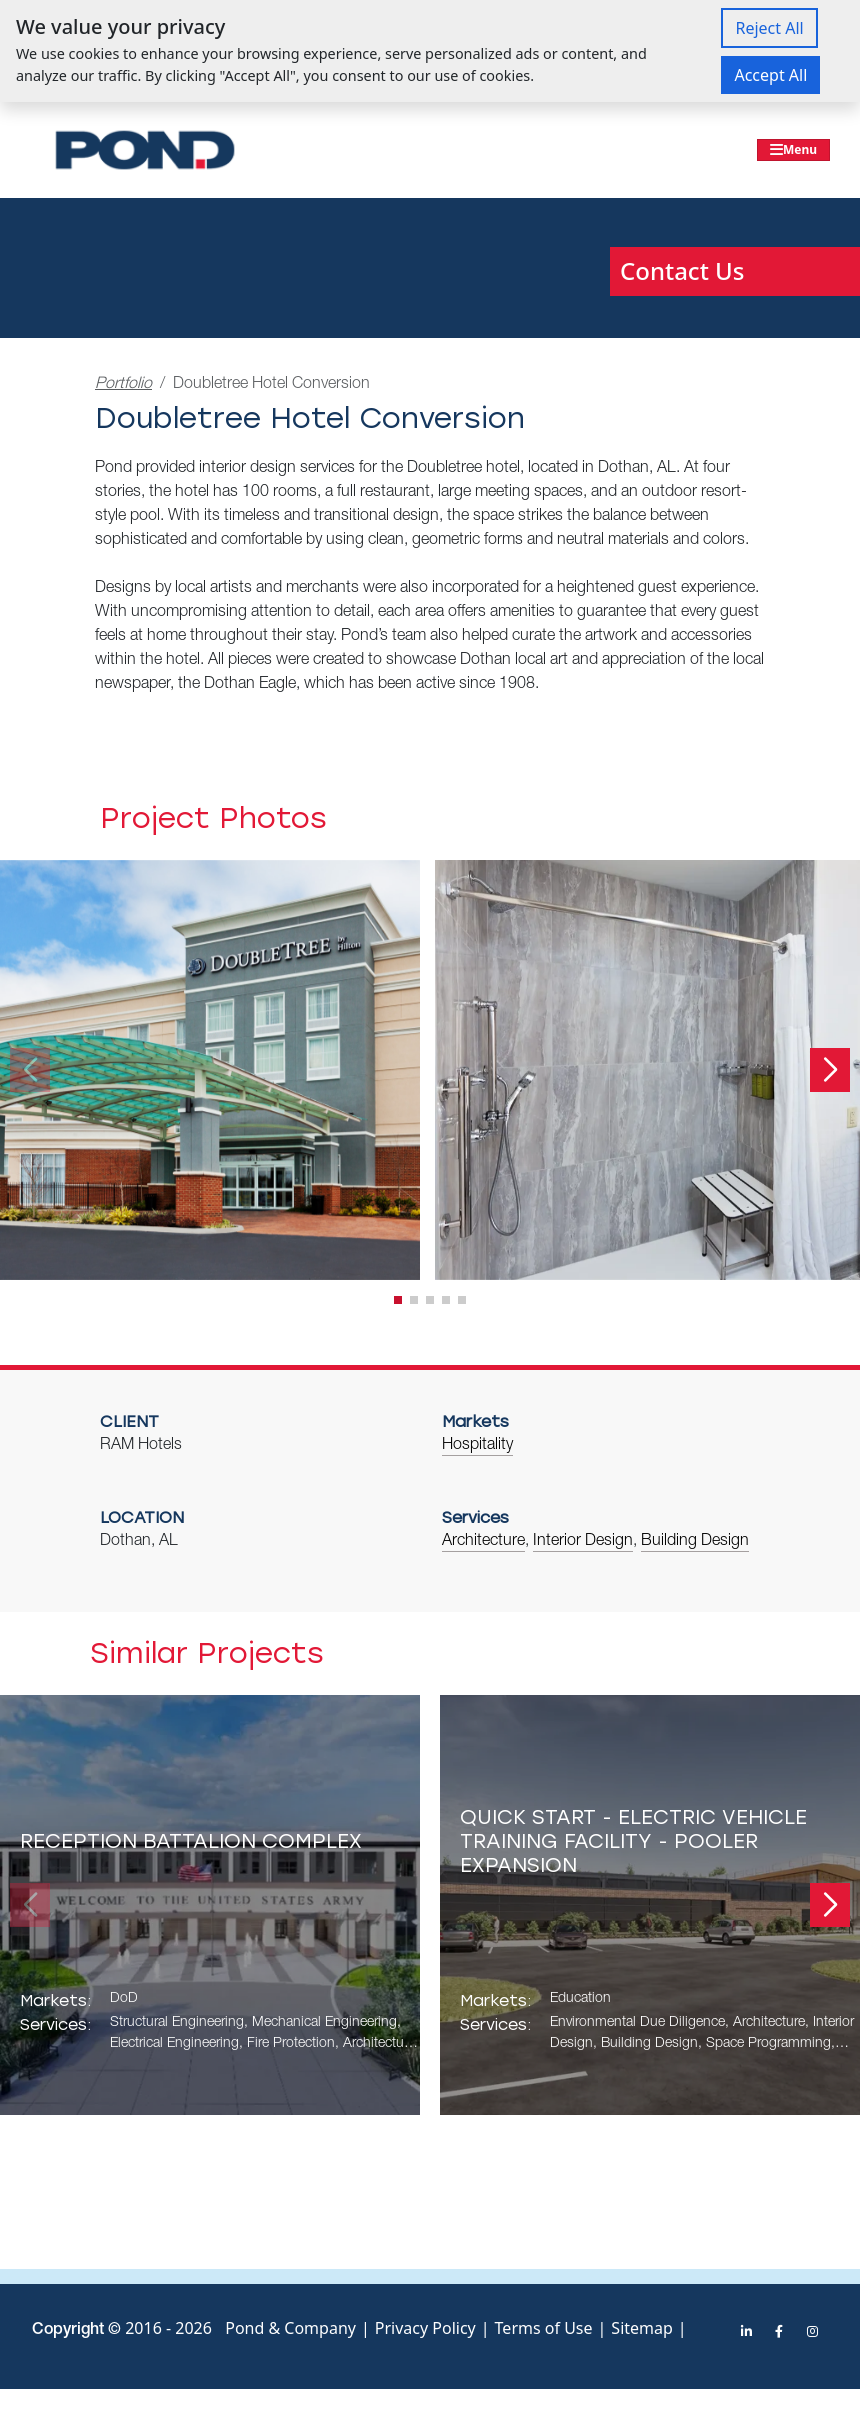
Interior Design (583, 1542)
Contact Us (682, 270)
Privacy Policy (425, 2328)
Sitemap (642, 2328)
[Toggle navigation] (793, 150)
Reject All (769, 28)
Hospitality (477, 1446)
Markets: (55, 2000)
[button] (830, 1070)
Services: (55, 2024)
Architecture (483, 1542)
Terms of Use (544, 2328)
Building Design (695, 1542)
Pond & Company (290, 2328)
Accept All (770, 75)
